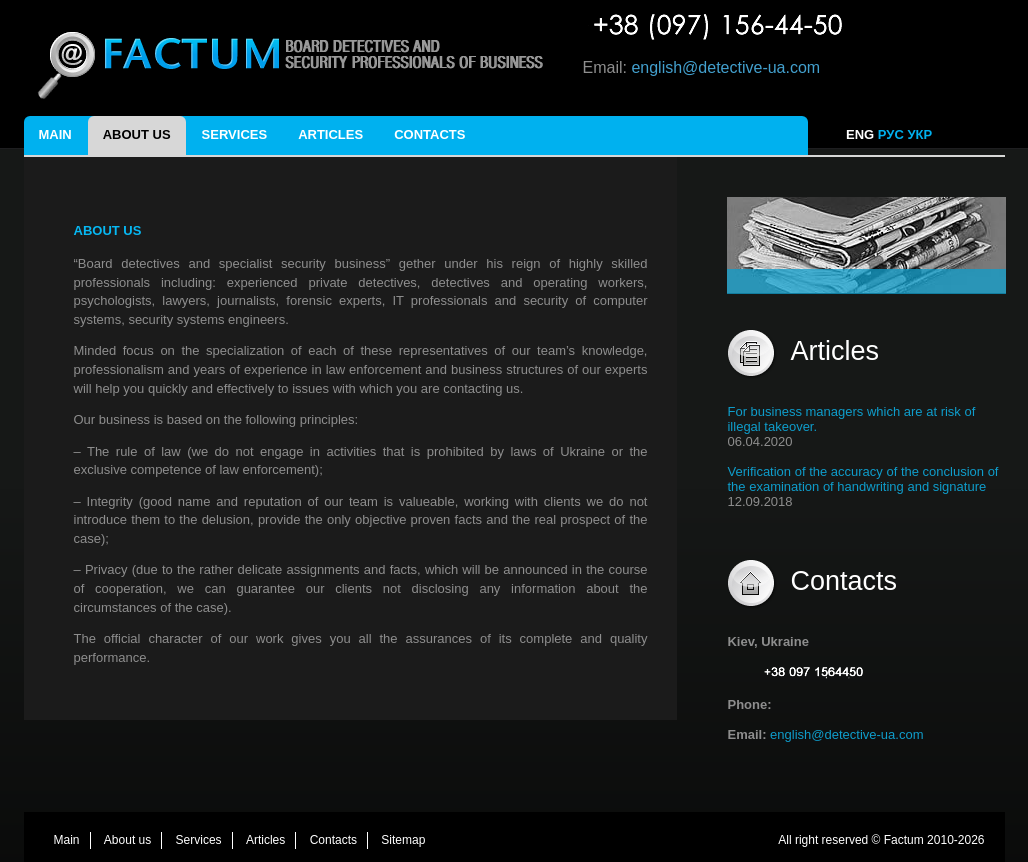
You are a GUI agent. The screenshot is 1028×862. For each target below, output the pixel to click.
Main (55, 134)
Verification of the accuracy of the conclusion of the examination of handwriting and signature (862, 479)
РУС (891, 134)
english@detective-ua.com (725, 67)
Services (235, 134)
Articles (330, 134)
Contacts (429, 134)
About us (137, 134)
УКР (921, 134)
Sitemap (403, 840)
